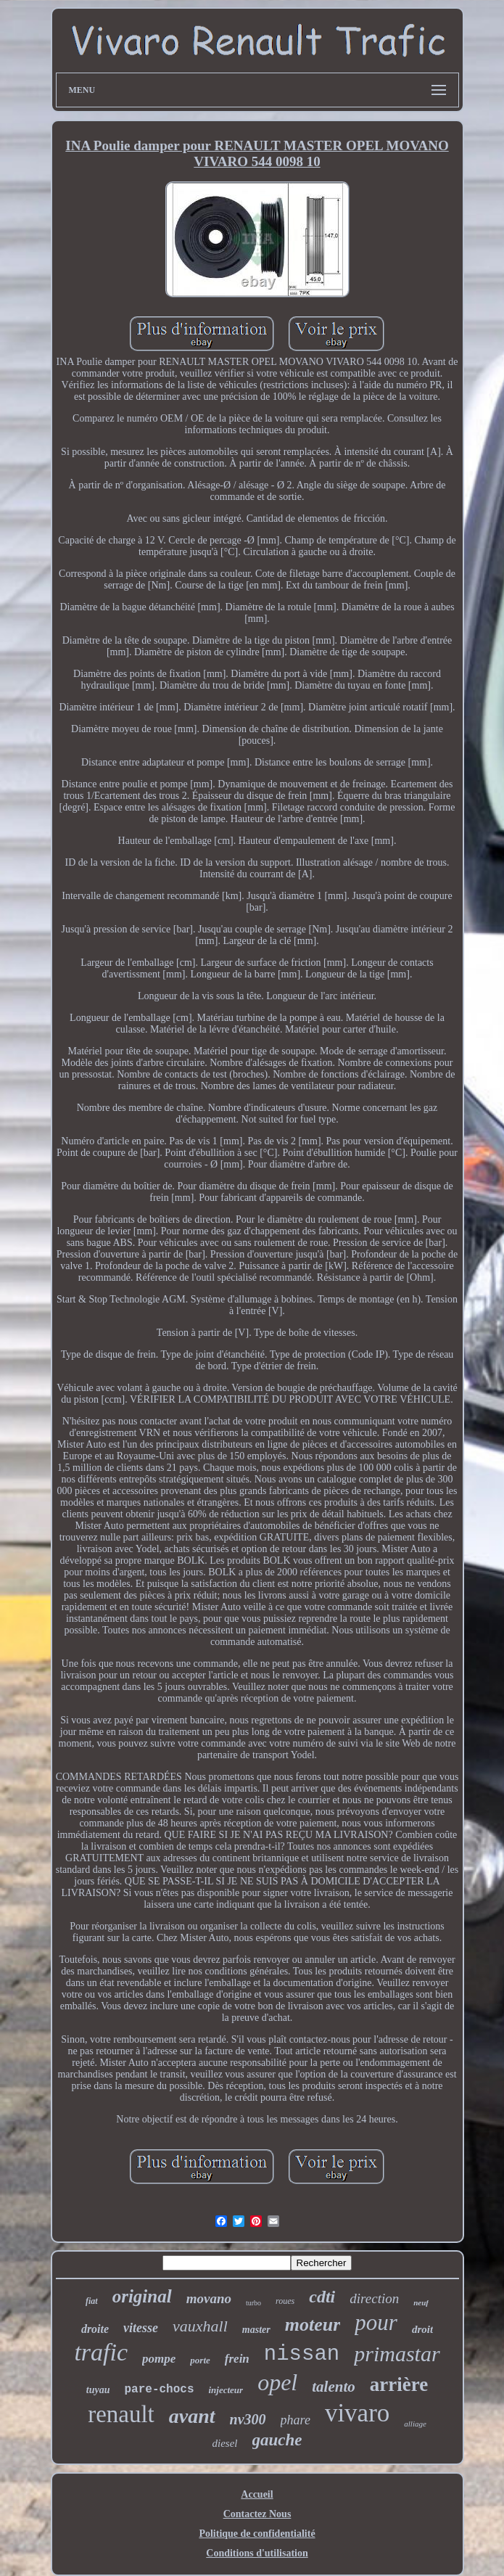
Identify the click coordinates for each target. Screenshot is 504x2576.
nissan (301, 2354)
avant (192, 2416)
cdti (322, 2296)
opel (277, 2382)
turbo (253, 2303)
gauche (277, 2440)
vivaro (357, 2413)
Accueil (257, 2494)
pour (376, 2322)
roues (285, 2301)
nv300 (248, 2419)
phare (295, 2420)
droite (95, 2329)
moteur (313, 2324)
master (256, 2329)
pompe (158, 2359)
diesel (225, 2443)
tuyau (98, 2389)
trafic (101, 2352)
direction (374, 2298)
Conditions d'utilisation (256, 2553)
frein (237, 2359)
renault (121, 2414)
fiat (92, 2301)
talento (333, 2386)
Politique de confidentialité (257, 2533)
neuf (421, 2302)
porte (200, 2360)
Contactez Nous (257, 2514)
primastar (396, 2354)
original (142, 2296)
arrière (399, 2384)
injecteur (225, 2389)
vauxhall (200, 2326)
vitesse (140, 2328)
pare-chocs (159, 2389)
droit (422, 2329)
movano (208, 2298)
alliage (415, 2423)
